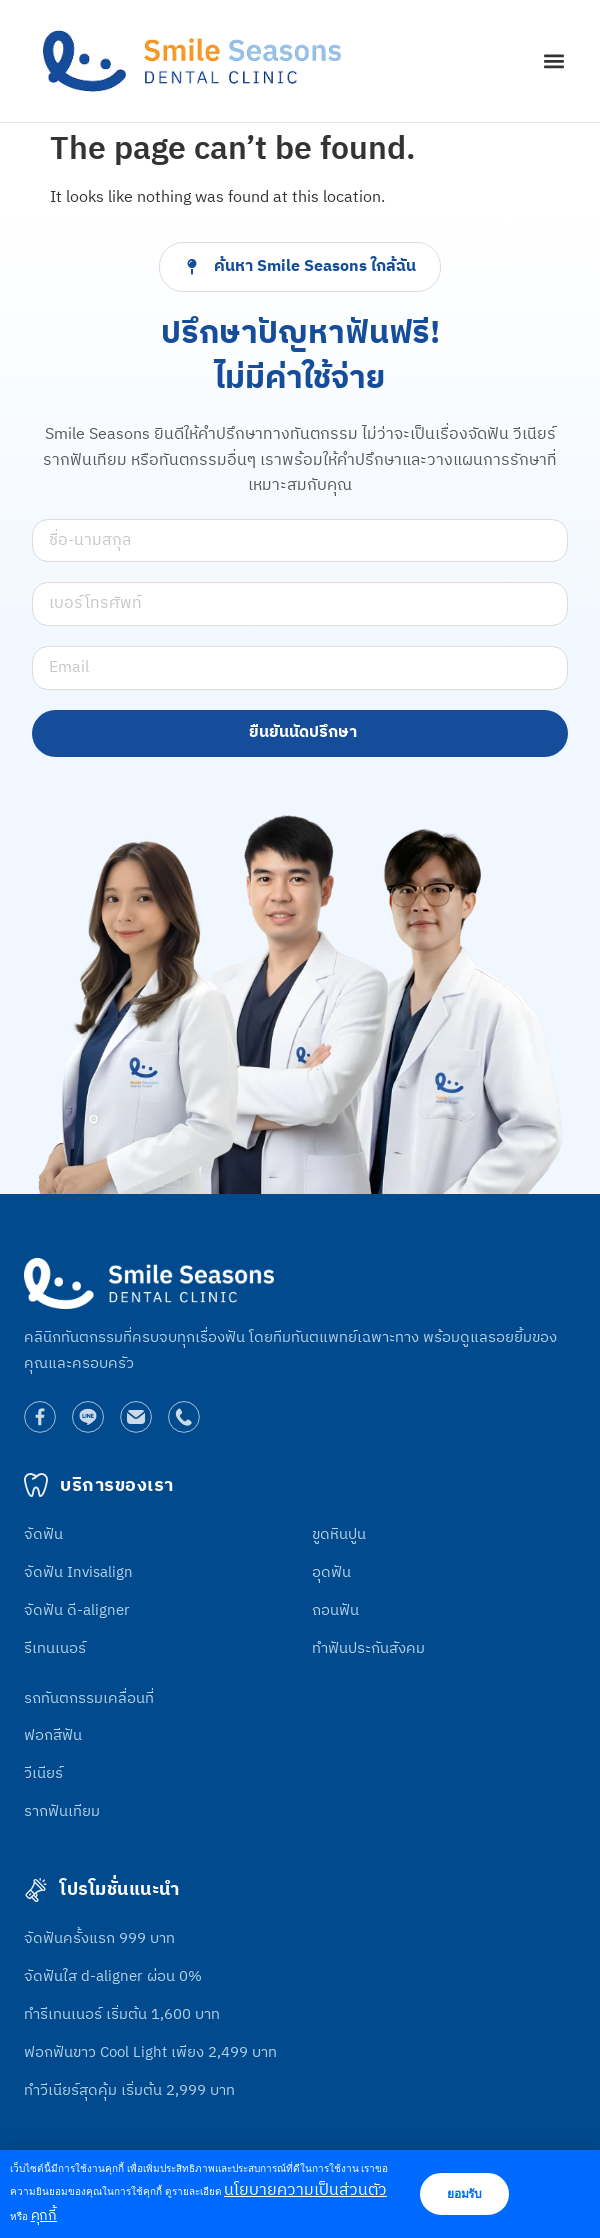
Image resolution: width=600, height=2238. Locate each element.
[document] (300, 1119)
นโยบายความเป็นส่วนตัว (305, 2190)
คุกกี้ (44, 2215)
